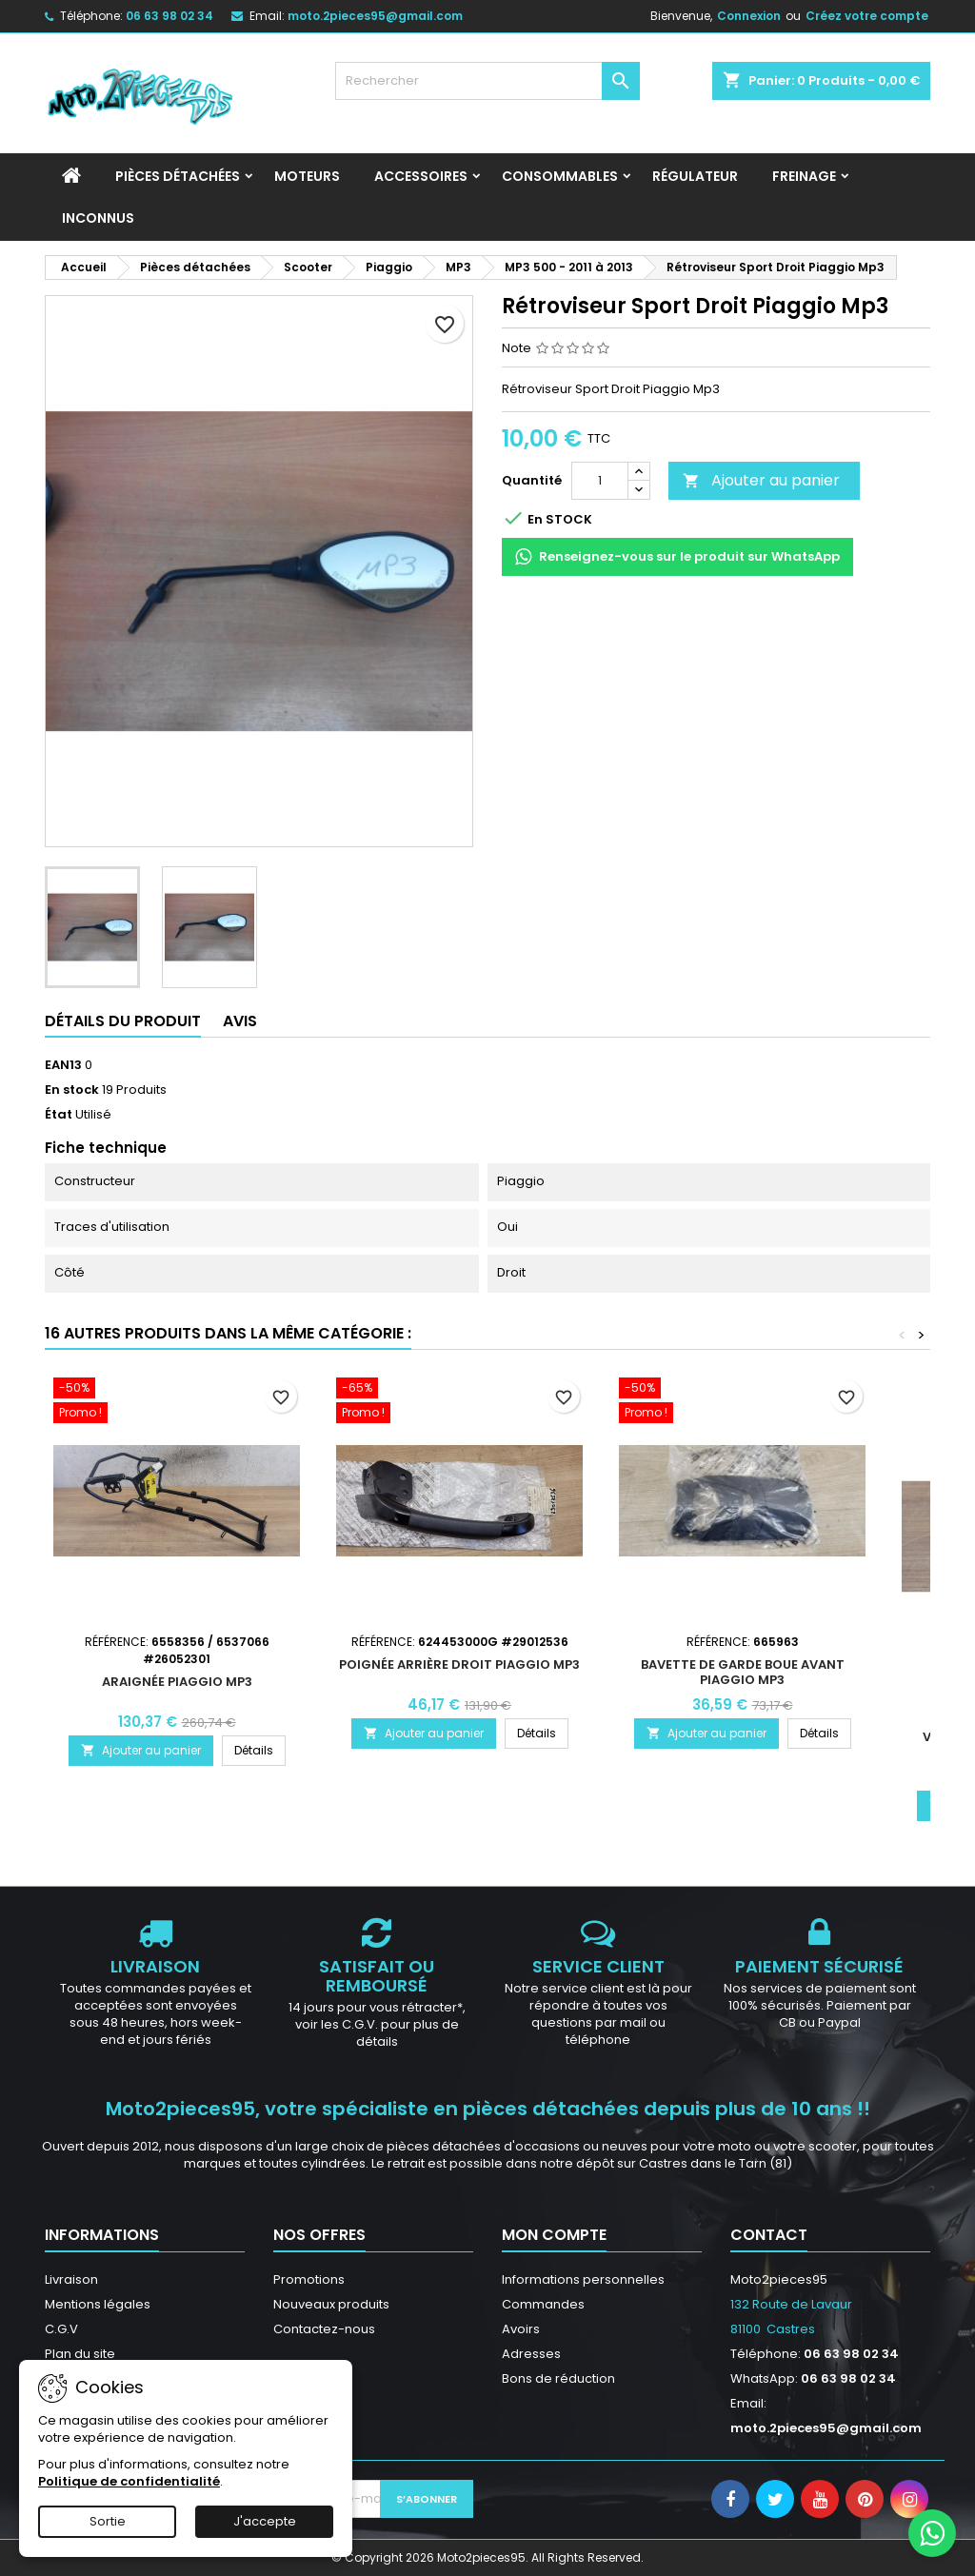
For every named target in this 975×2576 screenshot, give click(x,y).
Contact (768, 2235)
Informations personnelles (583, 2279)
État (58, 1114)
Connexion (749, 16)
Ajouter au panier (761, 480)
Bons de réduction (558, 2378)
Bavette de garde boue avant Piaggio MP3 (743, 1672)
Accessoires (421, 176)
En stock (72, 1090)
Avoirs (521, 2329)
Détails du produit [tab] (123, 1021)
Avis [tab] (240, 1021)
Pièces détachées (177, 176)
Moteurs (307, 176)
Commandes (543, 2304)
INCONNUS (98, 218)
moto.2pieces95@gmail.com (375, 16)
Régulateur (695, 176)
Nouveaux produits (331, 2304)
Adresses (531, 2354)
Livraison (71, 2279)
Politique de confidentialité (129, 2481)
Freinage (804, 176)
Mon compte (554, 2235)
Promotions (309, 2279)
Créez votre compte (867, 16)
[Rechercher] (487, 81)
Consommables (560, 176)
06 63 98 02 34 (169, 16)
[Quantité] (599, 481)
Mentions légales (97, 2304)
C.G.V (61, 2329)
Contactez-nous (324, 2329)
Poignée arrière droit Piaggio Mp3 (459, 1664)
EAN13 (63, 1065)
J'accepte (264, 2521)
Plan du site (80, 2354)
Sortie (108, 2521)
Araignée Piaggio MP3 (177, 1682)
